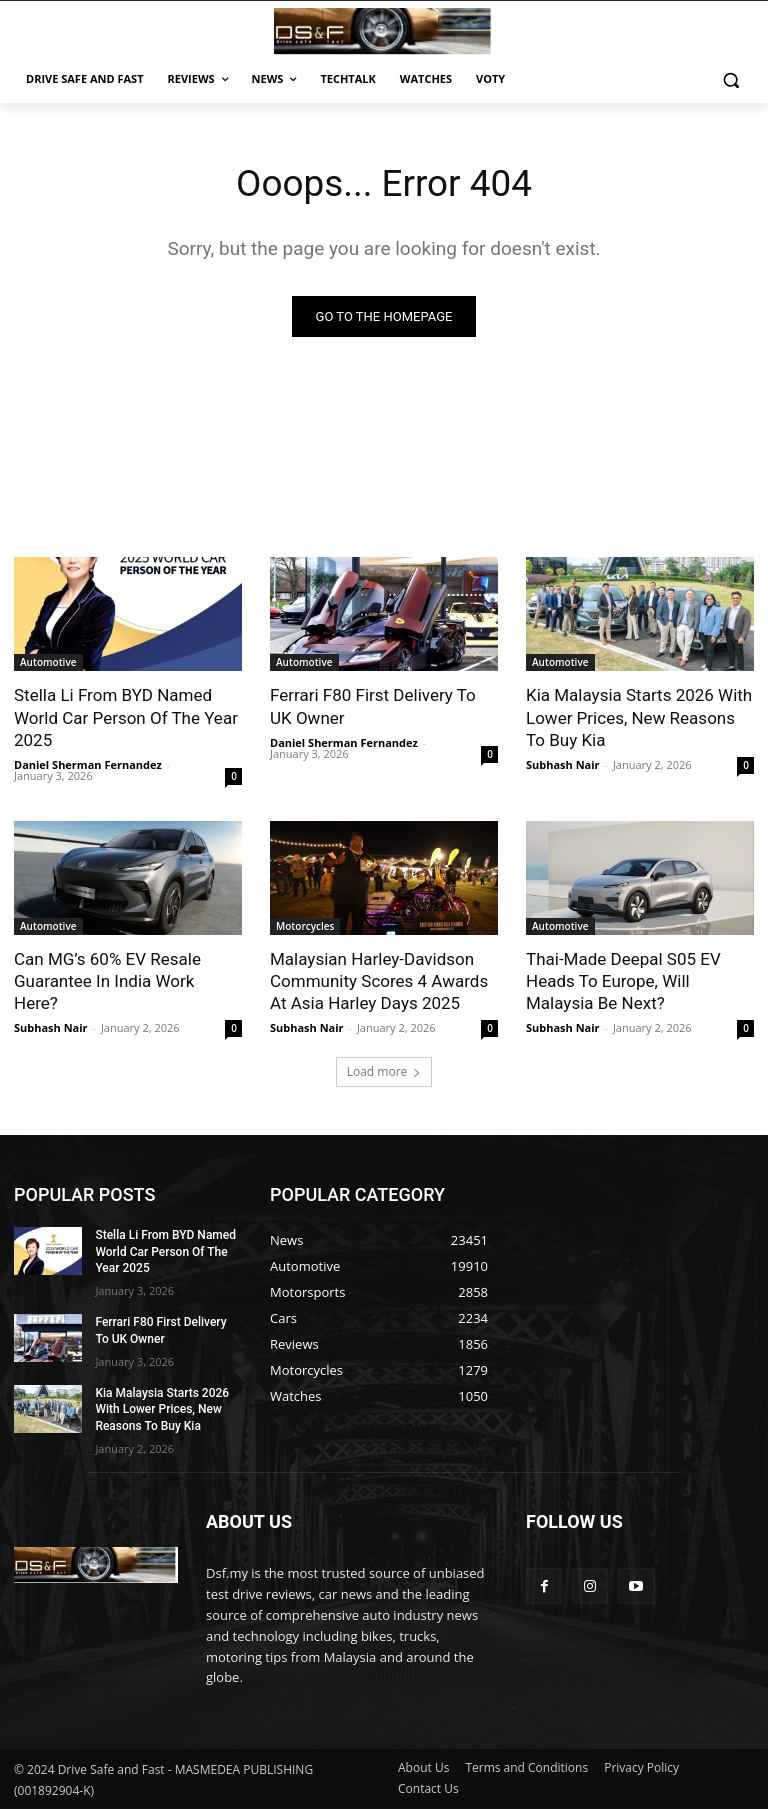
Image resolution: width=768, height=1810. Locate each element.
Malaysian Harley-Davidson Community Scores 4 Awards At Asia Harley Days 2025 (379, 982)
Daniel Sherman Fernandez (88, 765)
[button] (730, 79)
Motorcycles (305, 927)
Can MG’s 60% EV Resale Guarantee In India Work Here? (107, 982)
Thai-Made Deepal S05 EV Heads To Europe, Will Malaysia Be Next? (623, 982)
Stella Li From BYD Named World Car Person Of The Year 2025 (126, 719)
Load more (384, 1072)
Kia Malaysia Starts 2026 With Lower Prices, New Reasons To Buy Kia (639, 719)
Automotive (48, 664)
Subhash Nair (563, 765)
